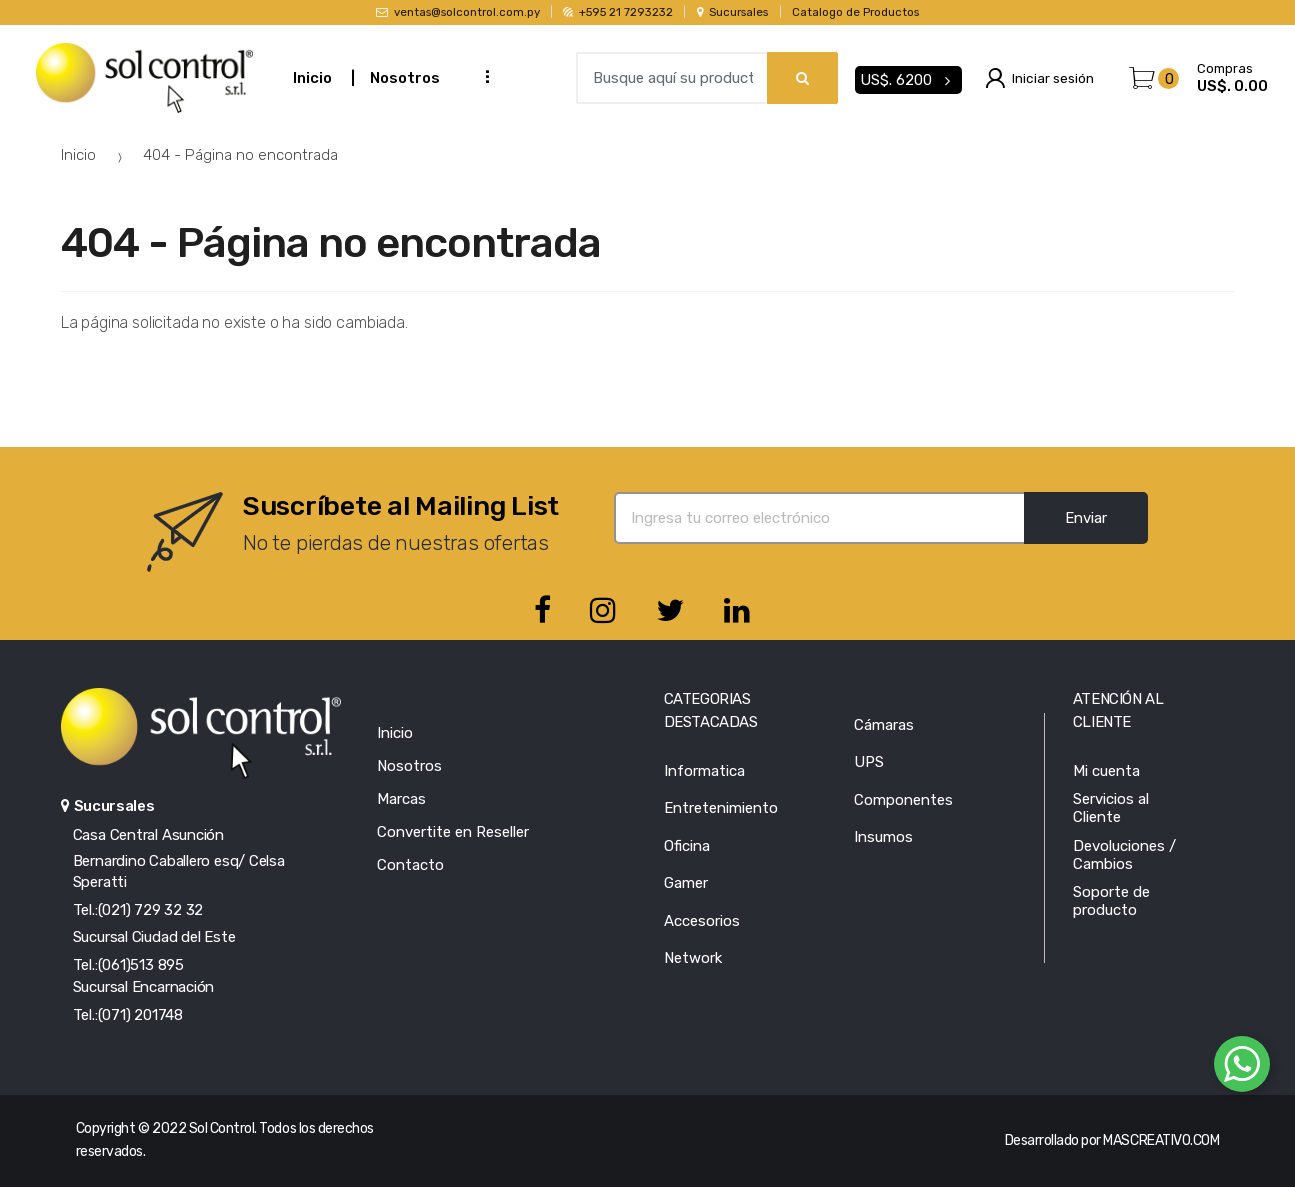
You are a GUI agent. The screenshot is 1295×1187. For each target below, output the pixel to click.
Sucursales (733, 12)
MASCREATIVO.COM (1161, 1140)
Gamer (686, 883)
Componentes (903, 800)
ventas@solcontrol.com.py (458, 12)
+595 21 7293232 (618, 12)
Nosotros (405, 78)
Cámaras (884, 725)
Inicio (312, 78)
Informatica (704, 771)
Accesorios (702, 921)
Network (693, 958)
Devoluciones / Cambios (1124, 855)
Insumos (883, 837)
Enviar (1086, 518)
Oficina (687, 846)
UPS (869, 762)
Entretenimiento (721, 808)
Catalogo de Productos (855, 12)
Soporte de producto (1111, 901)
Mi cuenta (1106, 771)
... (481, 75)
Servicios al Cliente (1111, 808)
